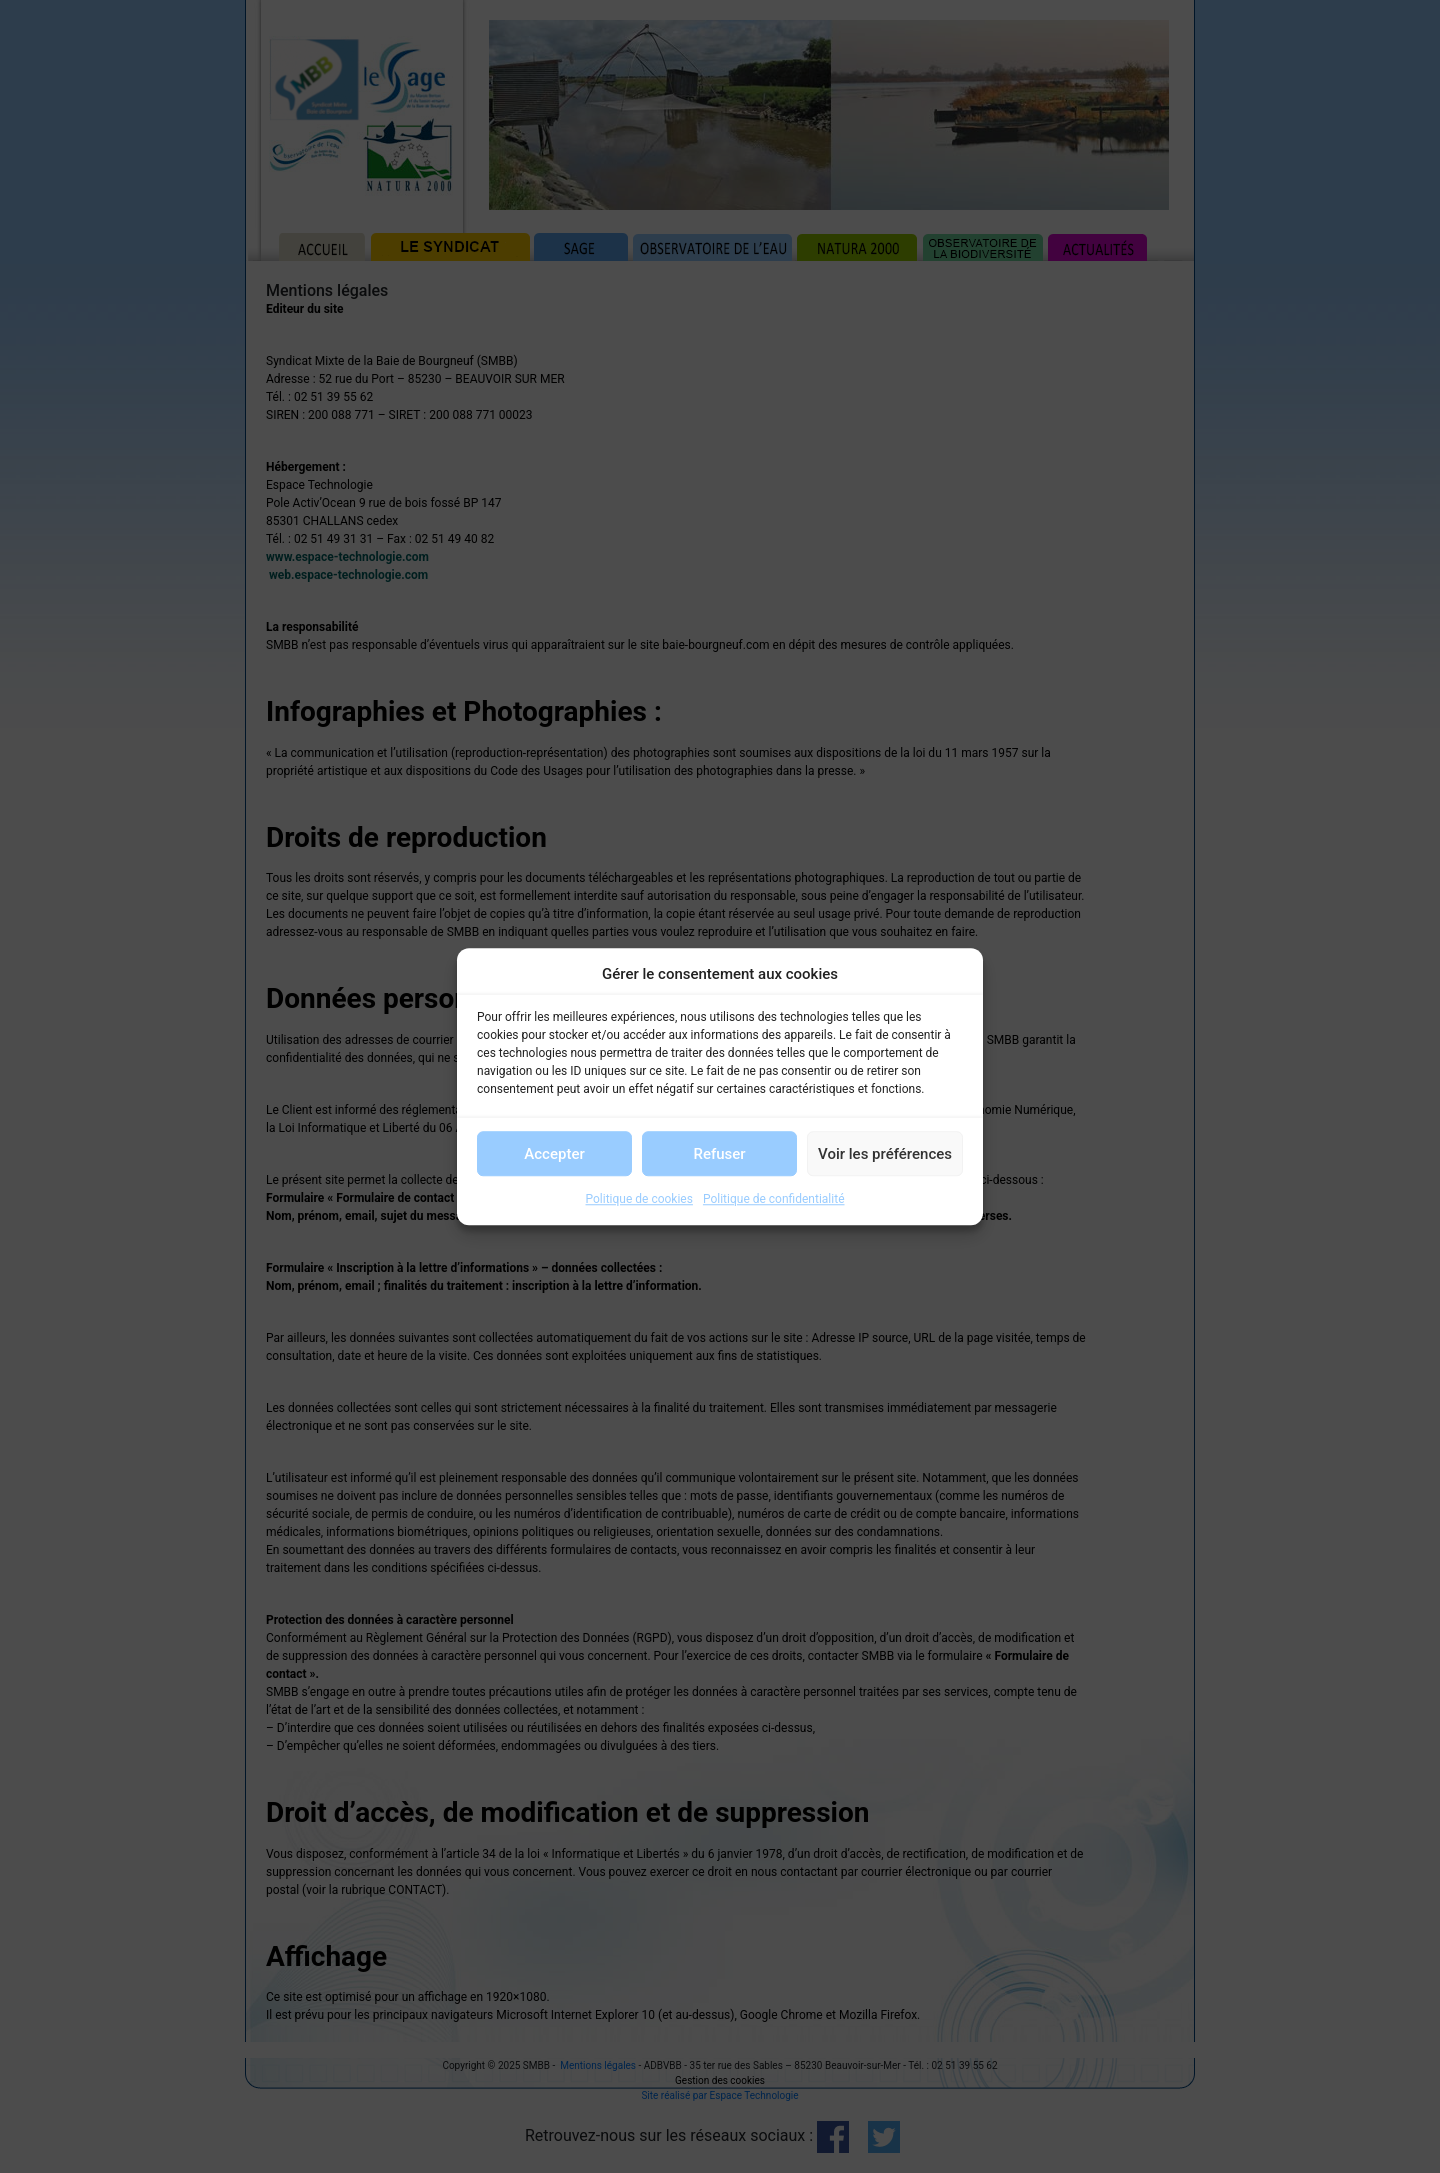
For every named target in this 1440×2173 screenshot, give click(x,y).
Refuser (719, 1154)
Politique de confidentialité (774, 1199)
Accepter (554, 1154)
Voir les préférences (885, 1154)
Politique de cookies (639, 1199)
